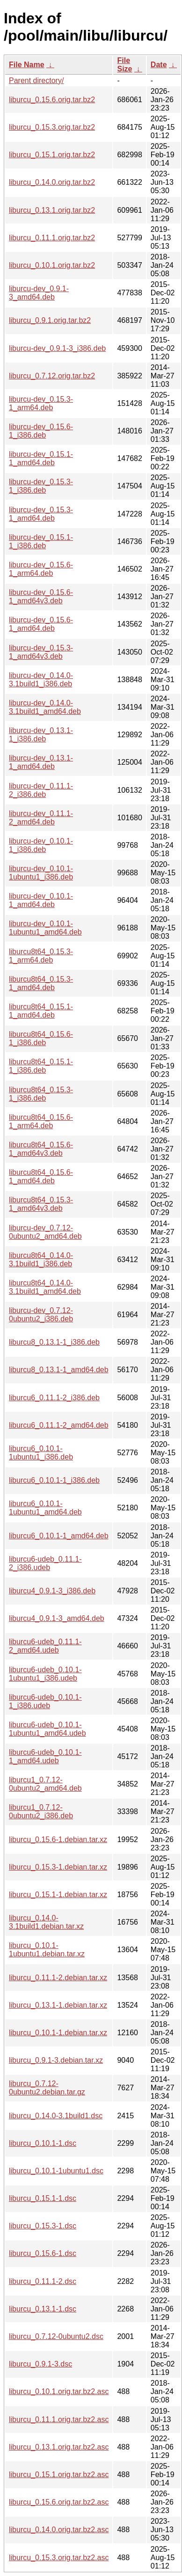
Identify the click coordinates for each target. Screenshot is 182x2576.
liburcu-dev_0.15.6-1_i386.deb (41, 431)
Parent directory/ (36, 80)
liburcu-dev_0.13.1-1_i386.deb (41, 734)
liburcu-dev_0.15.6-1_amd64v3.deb (41, 596)
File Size (124, 64)
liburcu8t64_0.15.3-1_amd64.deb (41, 983)
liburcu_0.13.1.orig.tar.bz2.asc (59, 2447)
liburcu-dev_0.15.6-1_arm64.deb (41, 569)
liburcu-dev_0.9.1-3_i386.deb (57, 348)
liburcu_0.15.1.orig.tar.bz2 (52, 155)
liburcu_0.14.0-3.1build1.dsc (55, 2116)
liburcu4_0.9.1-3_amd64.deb (56, 1618)
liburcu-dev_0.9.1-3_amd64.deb (39, 293)
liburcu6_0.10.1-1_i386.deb (54, 1480)
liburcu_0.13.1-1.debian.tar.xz (58, 2005)
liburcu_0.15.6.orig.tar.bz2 (52, 100)
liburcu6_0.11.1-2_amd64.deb (59, 1425)
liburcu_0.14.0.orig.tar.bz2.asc (59, 2530)
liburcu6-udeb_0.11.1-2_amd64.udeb (45, 1646)
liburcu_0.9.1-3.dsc (40, 2364)
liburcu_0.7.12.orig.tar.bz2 (52, 376)
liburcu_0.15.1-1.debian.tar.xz (58, 1895)
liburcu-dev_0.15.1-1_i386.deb (41, 541)
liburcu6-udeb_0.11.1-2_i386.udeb (45, 1563)
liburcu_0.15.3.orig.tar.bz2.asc (59, 2558)
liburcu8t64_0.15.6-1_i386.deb (41, 1038)
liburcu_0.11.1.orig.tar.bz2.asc (59, 2419)
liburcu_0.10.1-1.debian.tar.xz (58, 2033)
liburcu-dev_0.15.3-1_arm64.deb (41, 403)
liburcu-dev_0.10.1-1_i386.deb (41, 845)
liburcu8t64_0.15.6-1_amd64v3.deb (41, 1149)
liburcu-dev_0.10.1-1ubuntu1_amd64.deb (45, 928)
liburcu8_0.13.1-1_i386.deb (54, 1342)
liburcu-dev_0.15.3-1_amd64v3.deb (41, 652)
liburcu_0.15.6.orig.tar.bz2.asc (59, 2502)
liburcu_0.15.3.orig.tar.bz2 (52, 127)
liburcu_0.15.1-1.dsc (42, 2198)
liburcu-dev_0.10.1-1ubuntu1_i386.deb (41, 873)
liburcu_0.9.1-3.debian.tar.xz (56, 2060)
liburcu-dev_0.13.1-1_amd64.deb (41, 762)
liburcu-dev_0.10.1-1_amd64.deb (41, 900)
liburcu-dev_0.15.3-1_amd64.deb (41, 514)
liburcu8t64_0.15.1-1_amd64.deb (41, 1011)
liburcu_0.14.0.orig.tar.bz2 (52, 182)
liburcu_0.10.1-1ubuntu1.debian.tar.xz (47, 1949)
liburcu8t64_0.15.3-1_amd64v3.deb (41, 1204)
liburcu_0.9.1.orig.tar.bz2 (50, 320)
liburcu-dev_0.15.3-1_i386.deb (41, 486)
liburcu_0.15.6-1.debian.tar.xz (58, 1839)
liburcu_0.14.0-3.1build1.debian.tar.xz (46, 1922)
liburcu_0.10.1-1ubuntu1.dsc (56, 2171)
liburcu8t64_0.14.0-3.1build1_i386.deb (41, 1259)
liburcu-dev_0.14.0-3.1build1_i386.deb (41, 679)
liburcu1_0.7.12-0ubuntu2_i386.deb (41, 1811)
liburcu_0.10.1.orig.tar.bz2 (52, 265)
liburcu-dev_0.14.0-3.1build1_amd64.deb (45, 707)
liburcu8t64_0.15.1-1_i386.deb (41, 1066)
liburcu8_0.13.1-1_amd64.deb (59, 1370)
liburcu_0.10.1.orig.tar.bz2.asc (59, 2391)
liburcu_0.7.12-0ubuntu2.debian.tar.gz (47, 2088)
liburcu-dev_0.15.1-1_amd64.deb (41, 458)
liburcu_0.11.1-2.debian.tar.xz (58, 1978)
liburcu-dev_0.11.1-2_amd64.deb (41, 818)
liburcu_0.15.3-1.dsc (42, 2226)
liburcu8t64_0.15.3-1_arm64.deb (41, 956)
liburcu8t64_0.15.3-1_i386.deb (41, 1094)
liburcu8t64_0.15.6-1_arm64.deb (41, 1121)
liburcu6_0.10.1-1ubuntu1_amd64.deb (45, 1508)
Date (159, 65)
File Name (26, 65)
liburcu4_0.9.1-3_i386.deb (52, 1591)
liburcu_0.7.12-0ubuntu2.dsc (56, 2336)
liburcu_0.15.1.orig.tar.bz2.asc (59, 2474)
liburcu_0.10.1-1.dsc (42, 2143)
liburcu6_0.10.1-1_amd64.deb (59, 1536)
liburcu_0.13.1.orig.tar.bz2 (52, 210)
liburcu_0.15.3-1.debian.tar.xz (58, 1867)
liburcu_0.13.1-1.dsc (42, 2309)
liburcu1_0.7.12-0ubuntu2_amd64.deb (45, 1784)
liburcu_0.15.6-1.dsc (42, 2253)
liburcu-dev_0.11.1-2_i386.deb (41, 790)
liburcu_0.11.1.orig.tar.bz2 (52, 238)
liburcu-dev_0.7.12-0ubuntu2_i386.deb (41, 1314)
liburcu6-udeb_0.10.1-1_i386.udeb (45, 1701)
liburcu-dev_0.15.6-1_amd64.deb (41, 624)
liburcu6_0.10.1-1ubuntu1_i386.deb (41, 1453)
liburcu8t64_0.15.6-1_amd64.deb (41, 1176)
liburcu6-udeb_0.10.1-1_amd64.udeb (45, 1756)
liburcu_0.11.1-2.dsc (42, 2281)
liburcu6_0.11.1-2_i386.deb (54, 1398)
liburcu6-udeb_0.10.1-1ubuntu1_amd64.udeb (47, 1729)
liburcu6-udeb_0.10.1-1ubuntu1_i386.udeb (45, 1674)
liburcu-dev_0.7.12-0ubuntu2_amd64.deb (45, 1232)
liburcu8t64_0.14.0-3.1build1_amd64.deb (45, 1287)
